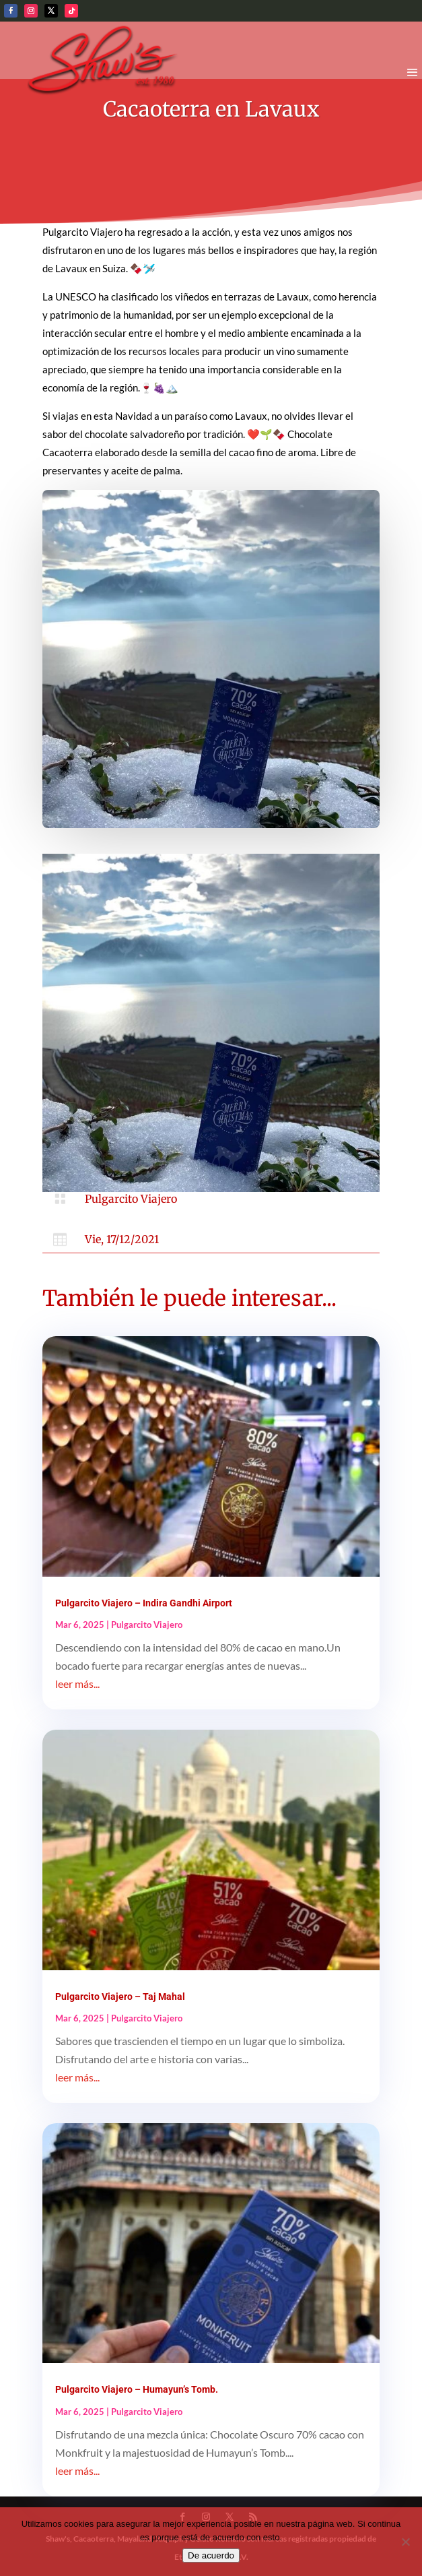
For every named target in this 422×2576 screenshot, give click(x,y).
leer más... (77, 1683)
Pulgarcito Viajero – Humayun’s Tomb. (136, 2389)
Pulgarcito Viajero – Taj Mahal (120, 1996)
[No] (405, 2541)
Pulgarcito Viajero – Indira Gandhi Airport (143, 1603)
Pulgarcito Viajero (131, 1198)
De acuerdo (211, 2555)
